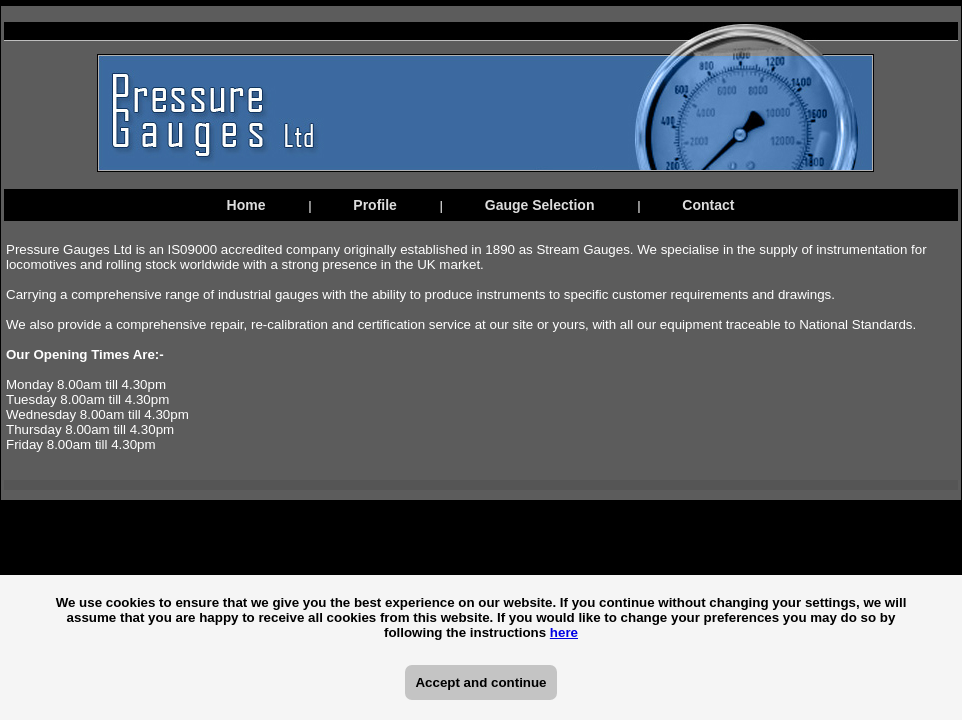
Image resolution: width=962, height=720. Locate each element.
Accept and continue (480, 682)
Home (246, 205)
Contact (708, 205)
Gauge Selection (540, 205)
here (564, 632)
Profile (375, 205)
